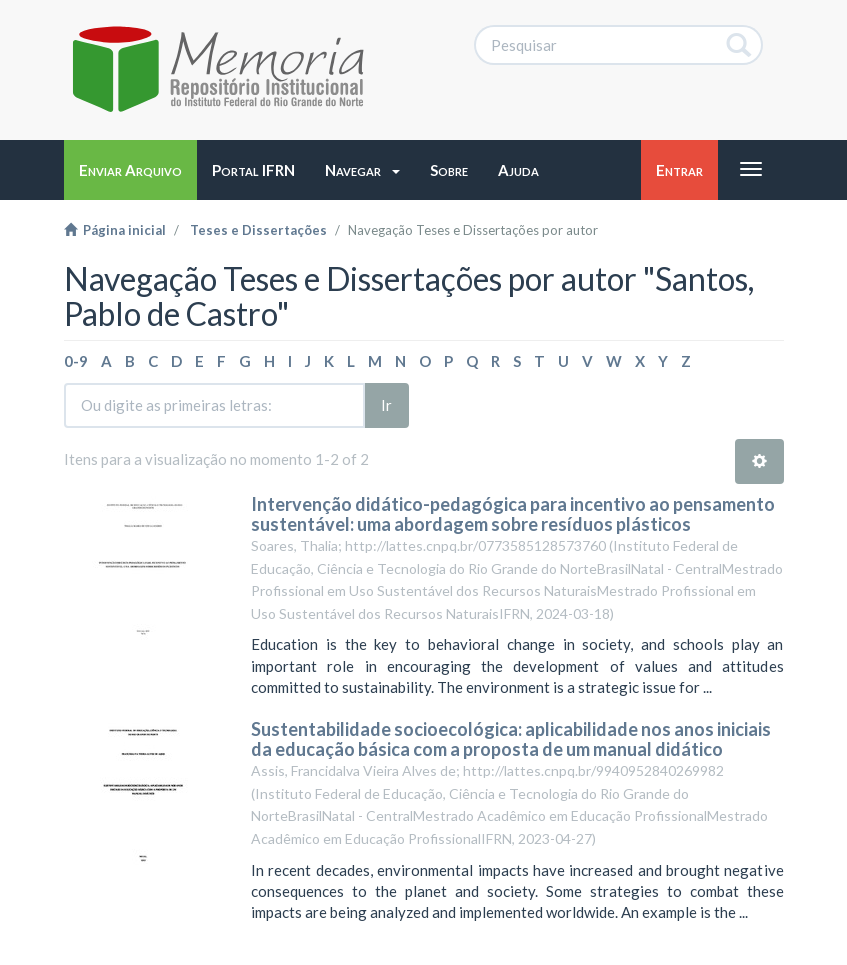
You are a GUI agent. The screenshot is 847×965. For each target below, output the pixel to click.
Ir (386, 405)
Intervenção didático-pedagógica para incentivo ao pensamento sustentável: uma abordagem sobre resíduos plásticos (513, 514)
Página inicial (115, 230)
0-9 (76, 361)
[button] (362, 170)
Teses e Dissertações (258, 230)
